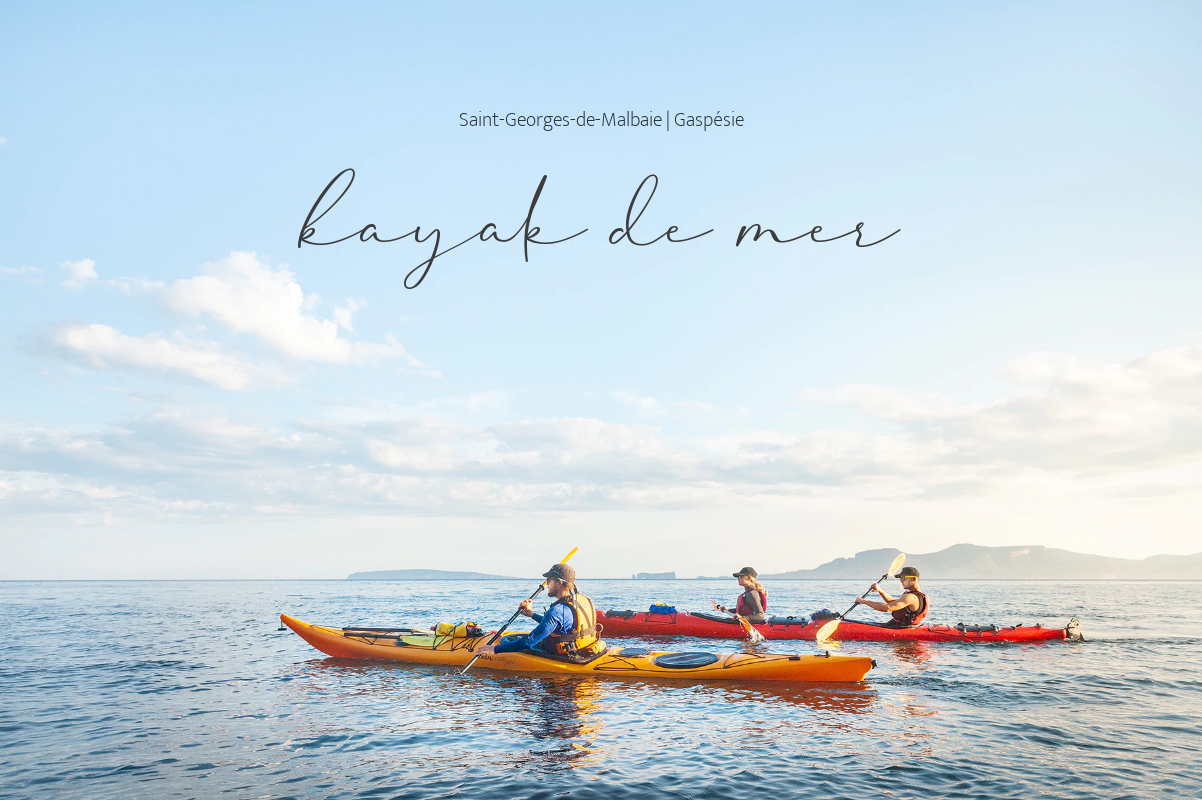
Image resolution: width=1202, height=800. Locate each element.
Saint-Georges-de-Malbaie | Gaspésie (601, 120)
